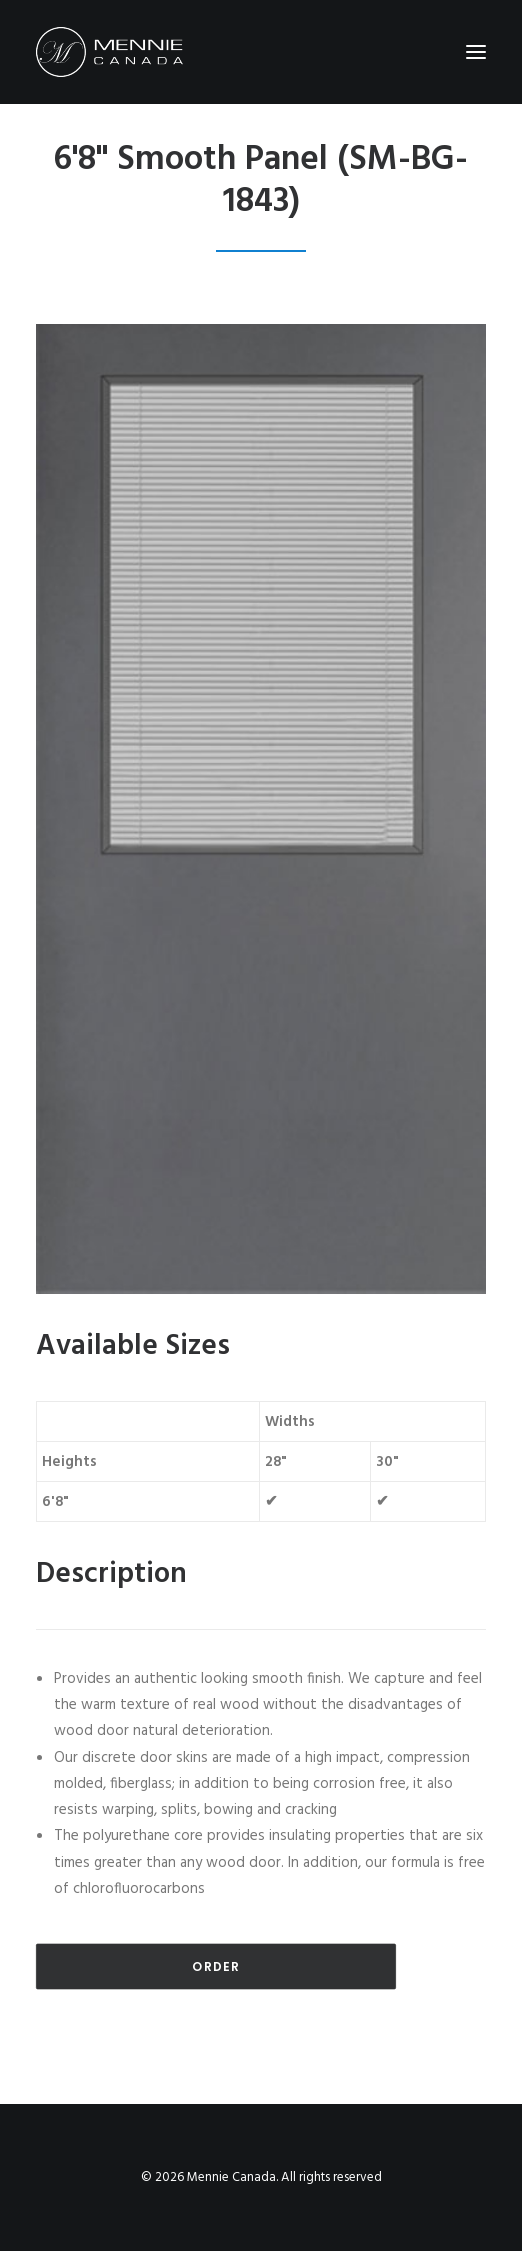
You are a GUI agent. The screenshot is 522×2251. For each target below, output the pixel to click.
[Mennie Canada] (109, 52)
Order (216, 1966)
